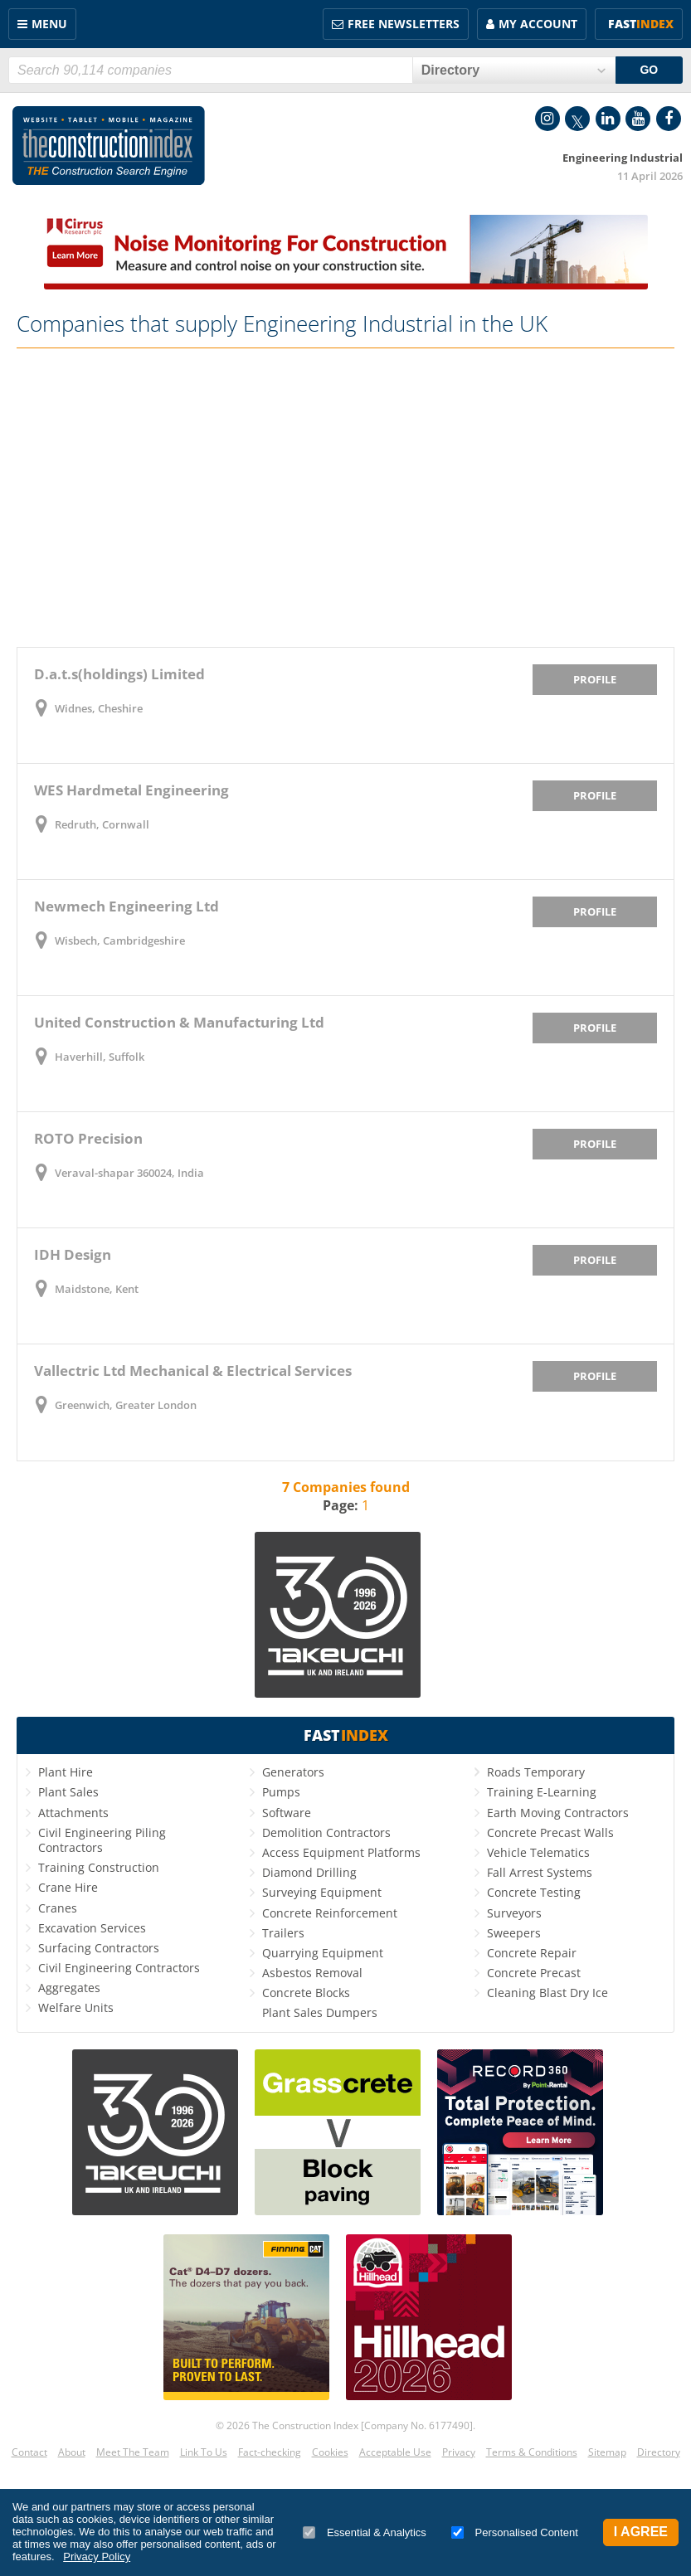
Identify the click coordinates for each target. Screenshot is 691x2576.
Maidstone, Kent (97, 1288)
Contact (29, 2452)
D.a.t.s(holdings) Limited (119, 673)
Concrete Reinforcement (329, 1913)
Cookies (330, 2452)
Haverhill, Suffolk (99, 1056)
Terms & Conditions (531, 2452)
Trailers (283, 1933)
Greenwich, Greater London (126, 1404)
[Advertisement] (345, 498)
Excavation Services (92, 1928)
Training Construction (98, 1867)
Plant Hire (65, 1772)
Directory (658, 2452)
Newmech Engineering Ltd (126, 906)
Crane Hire (68, 1887)
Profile (594, 679)
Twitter (577, 118)
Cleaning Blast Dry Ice (547, 1992)
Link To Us (203, 2452)
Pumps (281, 1792)
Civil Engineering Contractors (119, 1968)
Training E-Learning (541, 1792)
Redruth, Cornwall (102, 824)
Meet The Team (132, 2452)
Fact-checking (269, 2452)
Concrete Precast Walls (550, 1832)
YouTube (637, 118)
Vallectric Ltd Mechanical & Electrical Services (193, 1370)
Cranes (57, 1908)
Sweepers (514, 1933)
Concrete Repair (532, 1953)
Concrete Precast (534, 1973)
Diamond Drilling (309, 1872)
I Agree (641, 2532)
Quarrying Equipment (322, 1953)
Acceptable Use (395, 2452)
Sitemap (607, 2452)
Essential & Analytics (364, 2532)
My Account (538, 24)
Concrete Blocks (306, 1992)
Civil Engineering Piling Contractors (102, 1840)
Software (286, 1812)
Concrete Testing (534, 1892)
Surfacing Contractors (98, 1948)
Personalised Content (514, 2532)
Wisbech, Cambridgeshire (120, 940)
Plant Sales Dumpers (319, 2012)
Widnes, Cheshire (99, 708)
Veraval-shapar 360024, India (129, 1172)
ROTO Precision (88, 1138)
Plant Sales (68, 1792)
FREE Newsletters (404, 24)
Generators (293, 1772)
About (71, 2452)
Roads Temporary (536, 1772)
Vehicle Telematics (538, 1852)
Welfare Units (76, 2007)
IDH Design (72, 1254)
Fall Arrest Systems (539, 1872)
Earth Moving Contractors (558, 1812)
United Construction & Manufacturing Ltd (179, 1022)
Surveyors (514, 1913)
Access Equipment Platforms (341, 1852)
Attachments (73, 1812)
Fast (641, 24)
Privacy (458, 2452)
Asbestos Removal (312, 1973)
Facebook (668, 118)
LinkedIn (608, 118)
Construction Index (108, 146)
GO (649, 69)
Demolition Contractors (326, 1832)
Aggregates (69, 1987)
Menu (49, 24)
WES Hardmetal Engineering (131, 790)
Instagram (547, 118)
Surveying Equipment (322, 1892)
